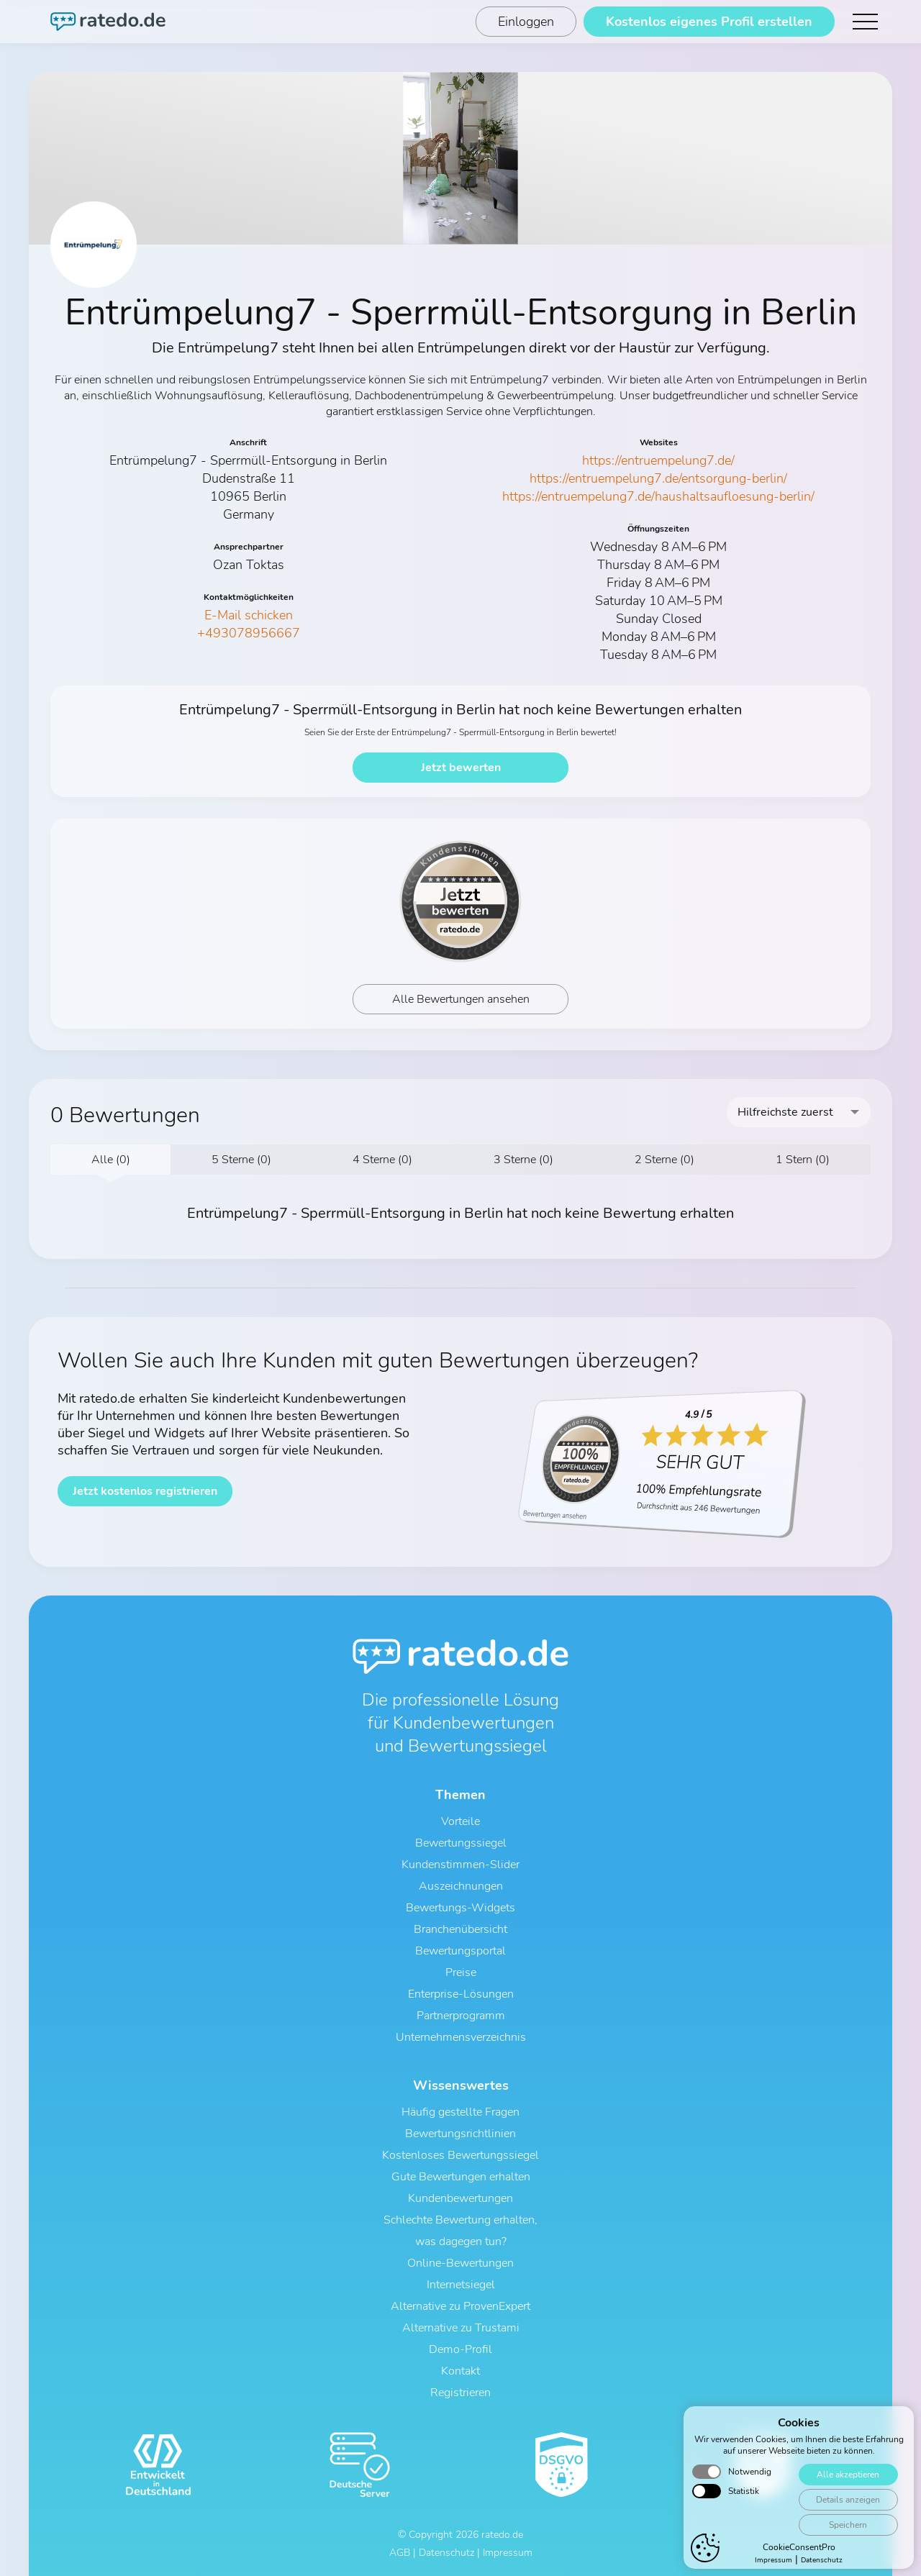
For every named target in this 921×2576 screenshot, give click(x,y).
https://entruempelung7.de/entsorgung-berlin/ (658, 478)
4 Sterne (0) (382, 1160)
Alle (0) (110, 1160)
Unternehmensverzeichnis (461, 2037)
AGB (399, 2552)
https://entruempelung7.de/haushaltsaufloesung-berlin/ (658, 496)
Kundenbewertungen (460, 2198)
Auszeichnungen (461, 1886)
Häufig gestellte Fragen (460, 2112)
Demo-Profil (460, 2349)
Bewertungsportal (460, 1951)
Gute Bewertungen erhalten (460, 2177)
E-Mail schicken (248, 615)
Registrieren (460, 2392)
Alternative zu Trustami (461, 2328)
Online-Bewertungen (460, 2263)
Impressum (507, 2552)
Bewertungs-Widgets (460, 1908)
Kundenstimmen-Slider (460, 1864)
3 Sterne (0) (523, 1160)
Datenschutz (446, 2552)
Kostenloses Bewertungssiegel (460, 2155)
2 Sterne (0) (664, 1160)
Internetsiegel (461, 2285)
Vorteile (460, 1821)
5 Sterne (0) (241, 1160)
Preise (460, 1972)
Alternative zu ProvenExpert (460, 2306)
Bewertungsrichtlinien (460, 2134)
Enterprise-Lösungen (461, 1994)
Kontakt (460, 2371)
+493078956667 (248, 633)
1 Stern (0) (803, 1160)
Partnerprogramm (461, 2016)
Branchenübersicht (460, 1929)
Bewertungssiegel (461, 1843)
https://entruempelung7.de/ (658, 460)
